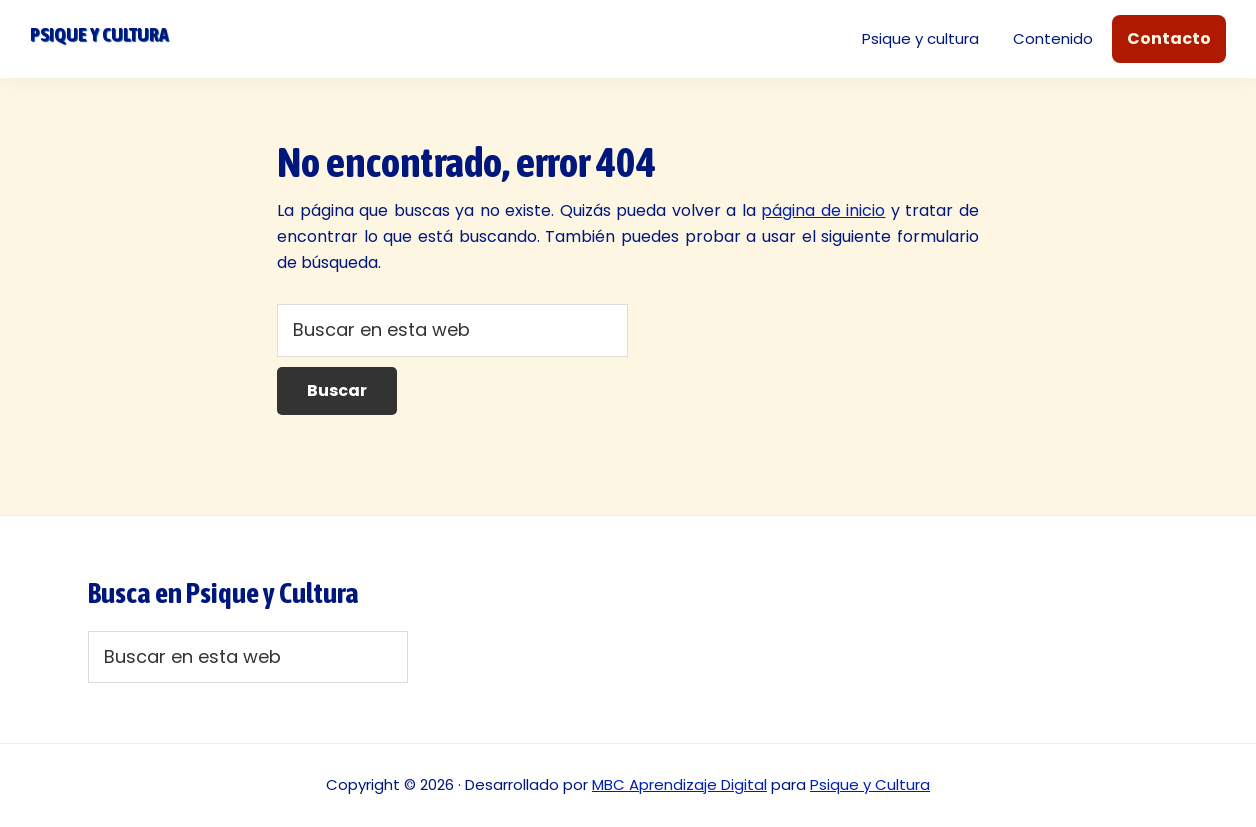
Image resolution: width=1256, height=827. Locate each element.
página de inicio (823, 210)
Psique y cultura (99, 34)
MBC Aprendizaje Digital (679, 784)
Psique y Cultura (870, 784)
